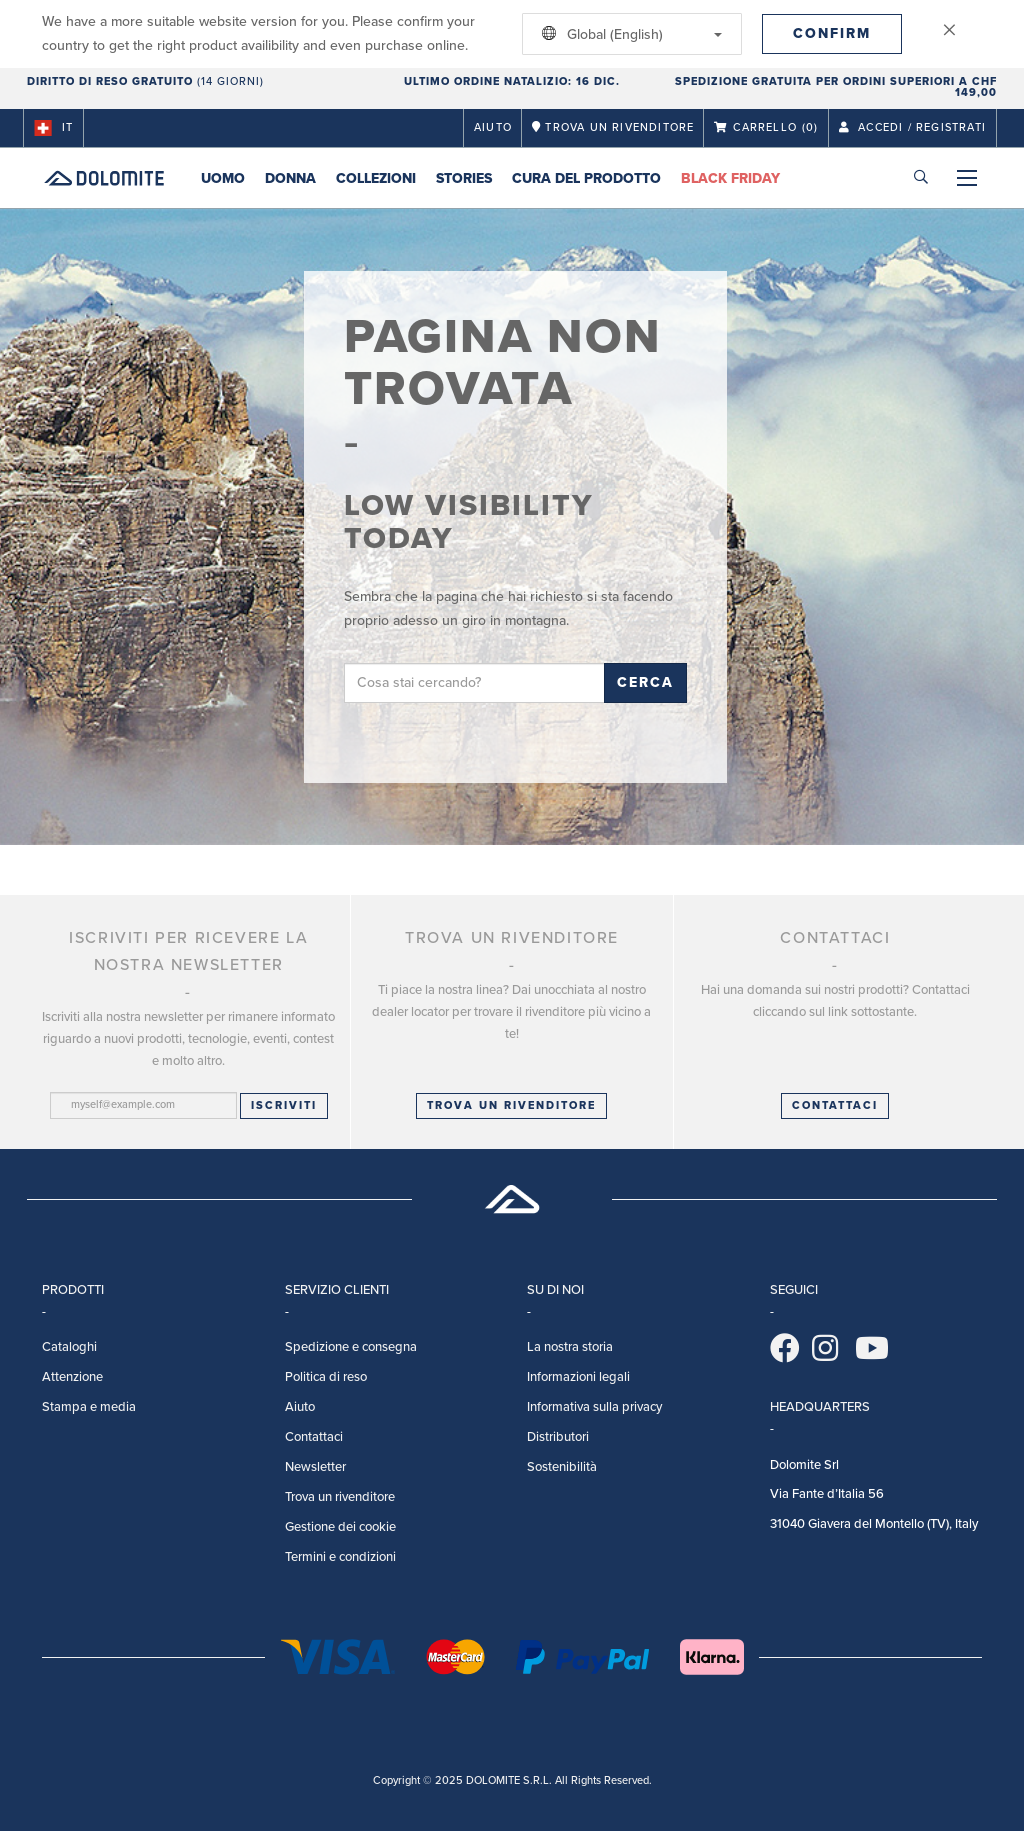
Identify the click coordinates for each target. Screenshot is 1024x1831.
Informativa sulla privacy (594, 1407)
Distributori (558, 1437)
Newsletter (315, 1467)
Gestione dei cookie (340, 1527)
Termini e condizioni (340, 1557)
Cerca (645, 682)
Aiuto (493, 127)
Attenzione (72, 1377)
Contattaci (314, 1437)
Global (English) (628, 34)
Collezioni (376, 178)
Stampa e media (89, 1407)
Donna (290, 178)
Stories (464, 178)
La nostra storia (570, 1347)
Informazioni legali (578, 1377)
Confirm (832, 33)
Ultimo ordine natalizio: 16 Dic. (512, 81)
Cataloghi (69, 1347)
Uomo (223, 178)
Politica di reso (326, 1377)
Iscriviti (284, 1105)
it (53, 128)
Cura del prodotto (586, 178)
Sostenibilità (562, 1467)
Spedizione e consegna (351, 1347)
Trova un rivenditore (511, 1105)
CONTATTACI (835, 1105)
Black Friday (730, 178)
